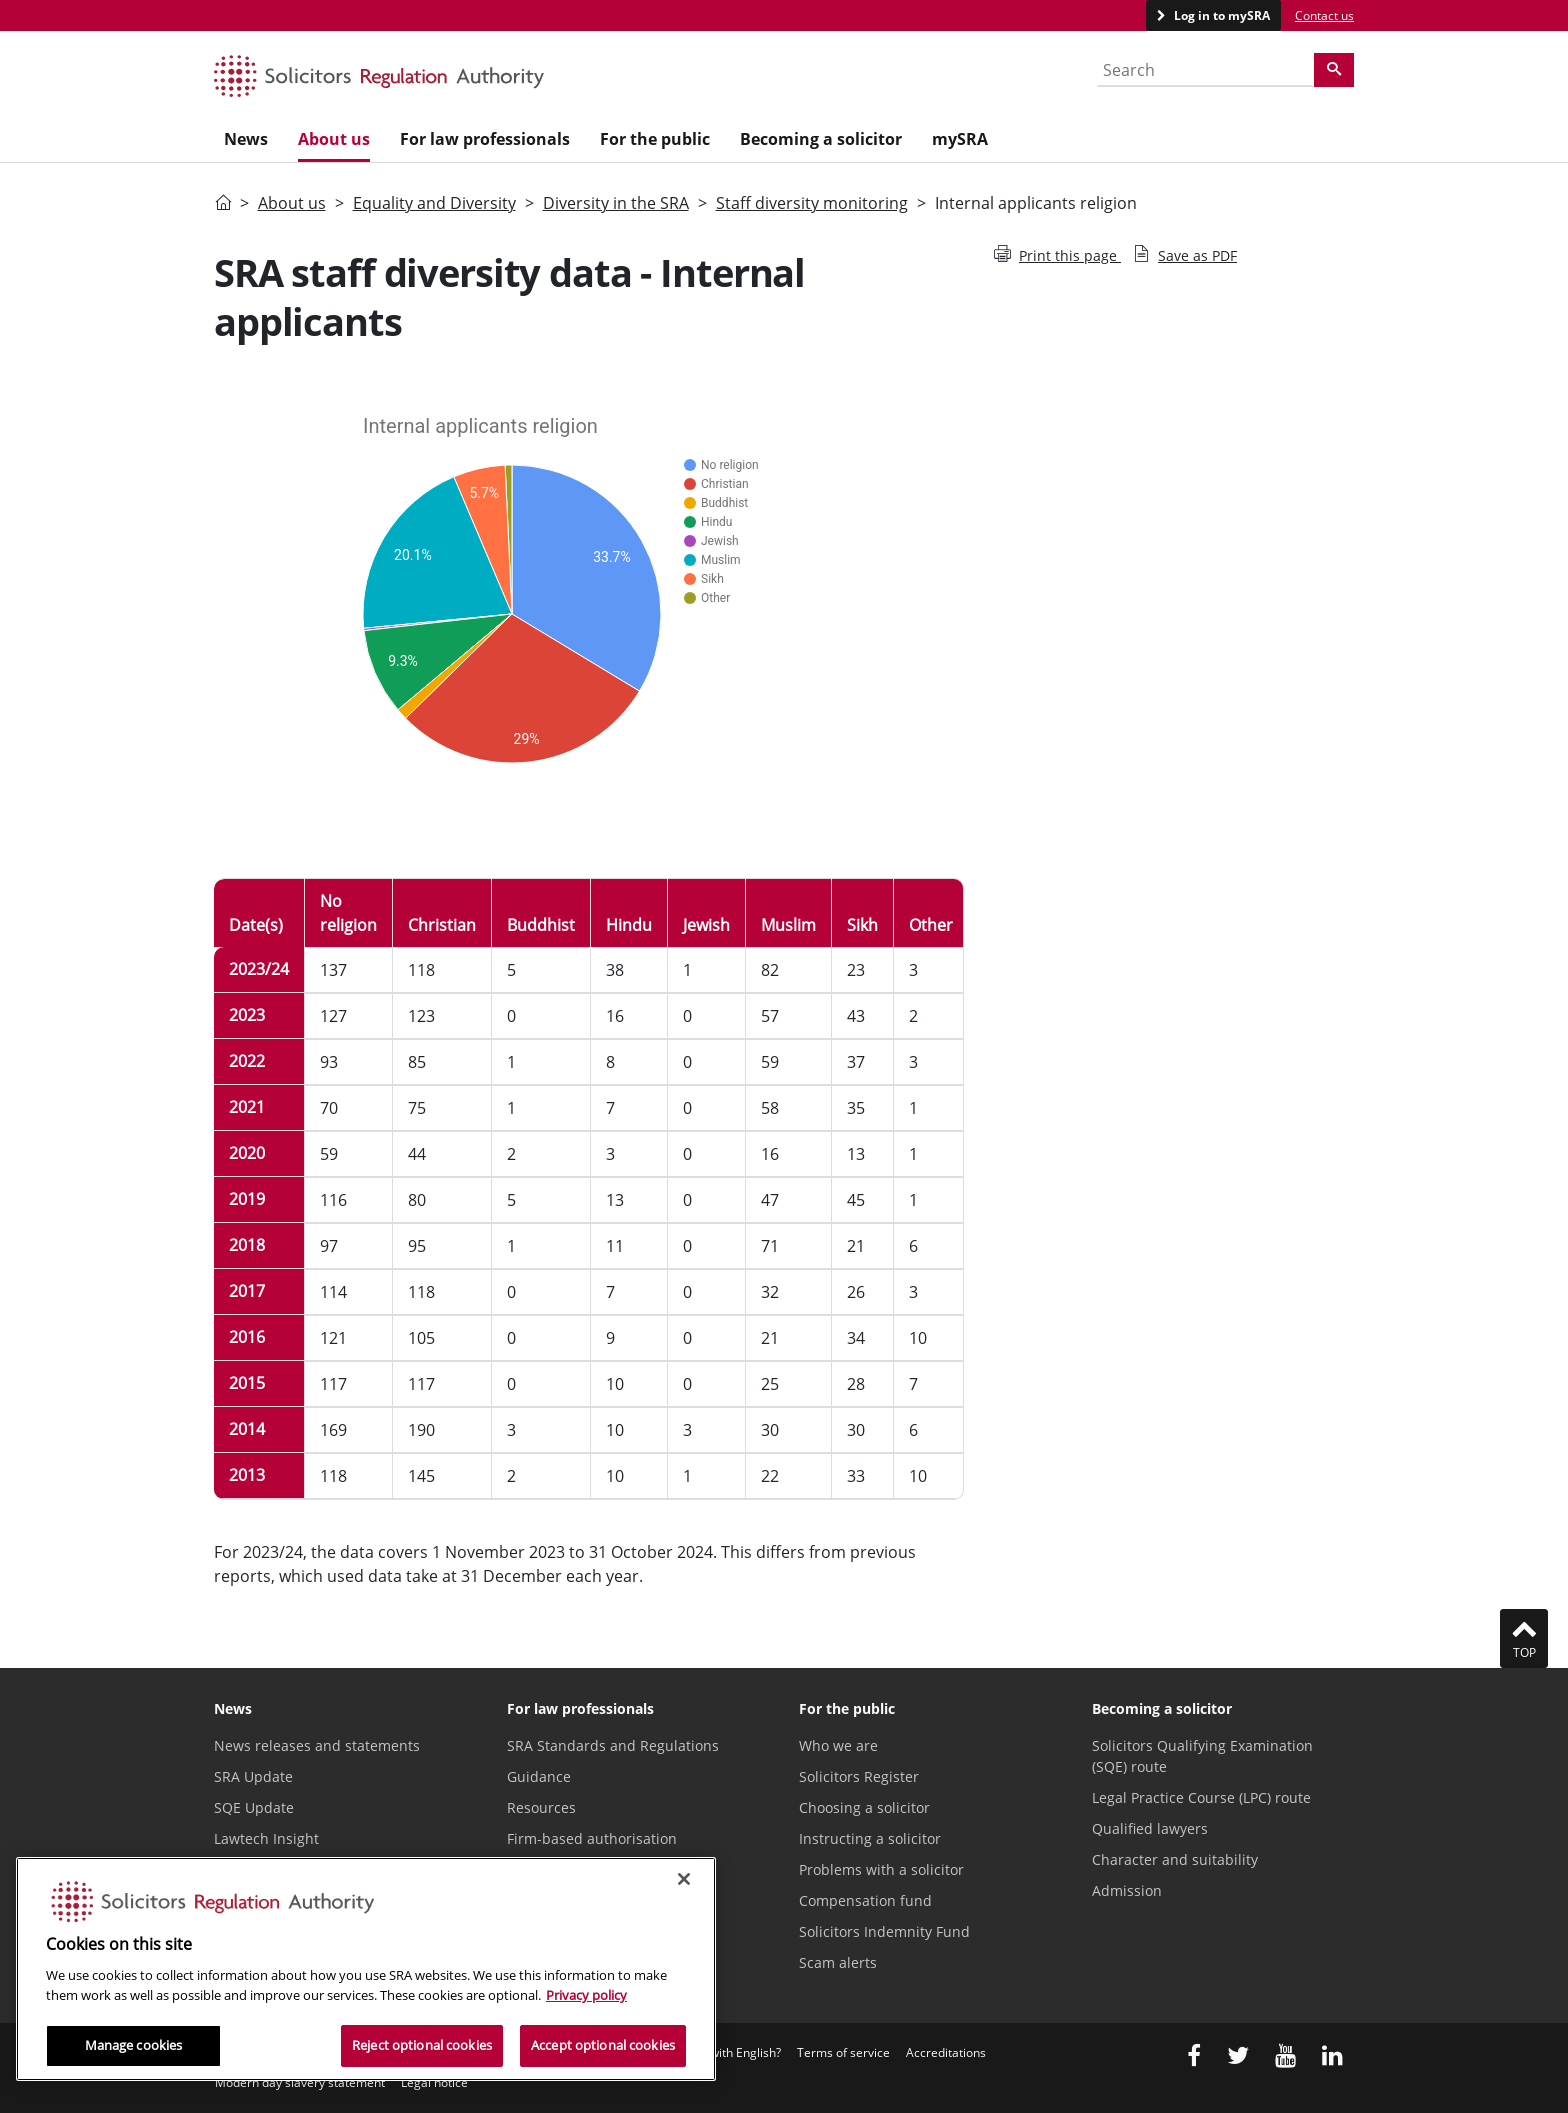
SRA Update (253, 1776)
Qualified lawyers (1150, 1828)
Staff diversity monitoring (812, 203)
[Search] (1334, 70)
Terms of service (843, 2052)
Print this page (1057, 255)
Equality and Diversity (434, 203)
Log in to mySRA (1220, 15)
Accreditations (946, 2052)
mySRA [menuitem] (960, 139)
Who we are (838, 1745)
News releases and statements (317, 1745)
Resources (541, 1807)
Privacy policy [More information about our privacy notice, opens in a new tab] (586, 1995)
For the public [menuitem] (655, 139)
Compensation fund (865, 1900)
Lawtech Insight (266, 1838)
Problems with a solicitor (881, 1869)
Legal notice (434, 2082)
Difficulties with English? (714, 2052)
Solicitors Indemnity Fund (884, 1931)
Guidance (539, 1776)
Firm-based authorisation (592, 1838)
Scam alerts (838, 1962)
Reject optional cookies (422, 2045)
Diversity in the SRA (616, 203)
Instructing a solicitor (870, 1838)
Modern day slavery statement (300, 2082)
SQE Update (254, 1807)
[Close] (684, 1879)
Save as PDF (1185, 255)
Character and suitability (1175, 1859)
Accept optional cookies (603, 2045)
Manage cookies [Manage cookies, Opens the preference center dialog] (134, 2045)
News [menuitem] (246, 139)
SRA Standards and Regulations (613, 1745)
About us (292, 203)
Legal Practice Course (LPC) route (1201, 1797)
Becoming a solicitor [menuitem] (821, 139)
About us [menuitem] (334, 139)
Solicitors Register (859, 1776)
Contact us (1324, 15)
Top (1524, 1638)
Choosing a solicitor (864, 1807)
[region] (366, 1969)
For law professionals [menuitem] (485, 139)
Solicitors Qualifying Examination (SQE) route (1202, 1756)
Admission (1127, 1890)
